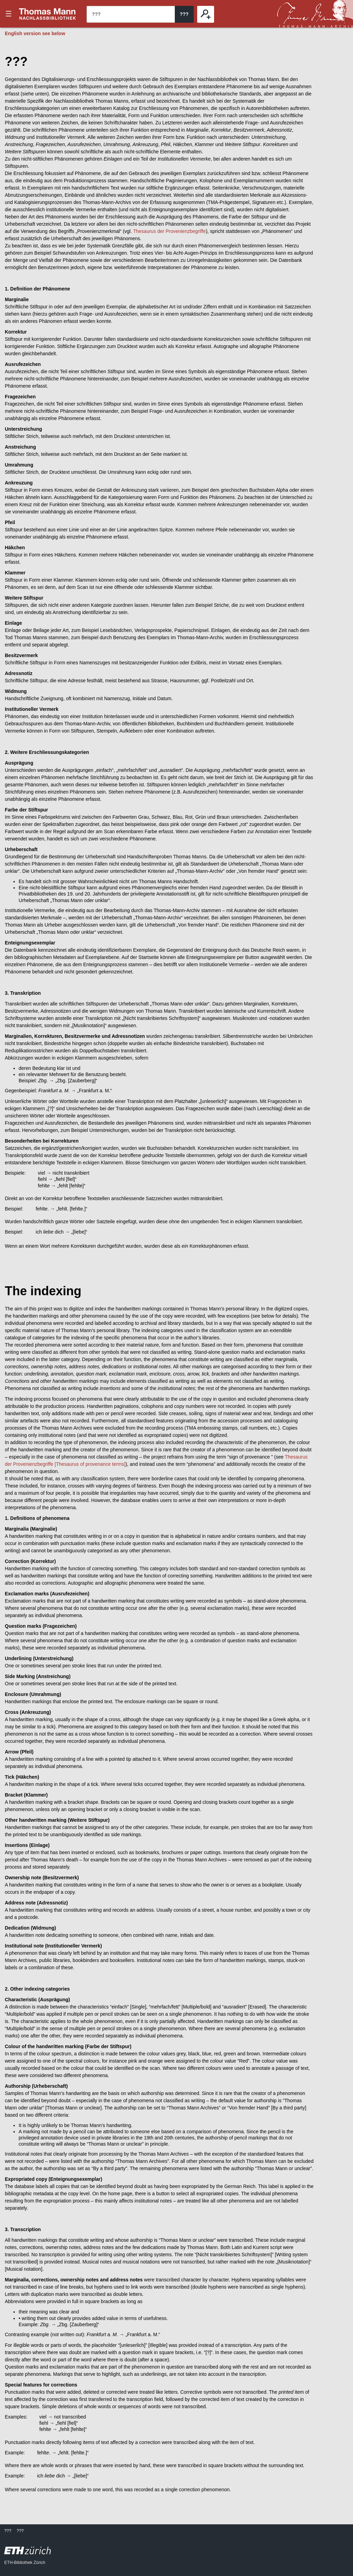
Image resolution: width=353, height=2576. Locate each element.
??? (47, 14)
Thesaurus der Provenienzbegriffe (169, 231)
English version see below (35, 33)
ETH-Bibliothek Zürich (24, 2562)
